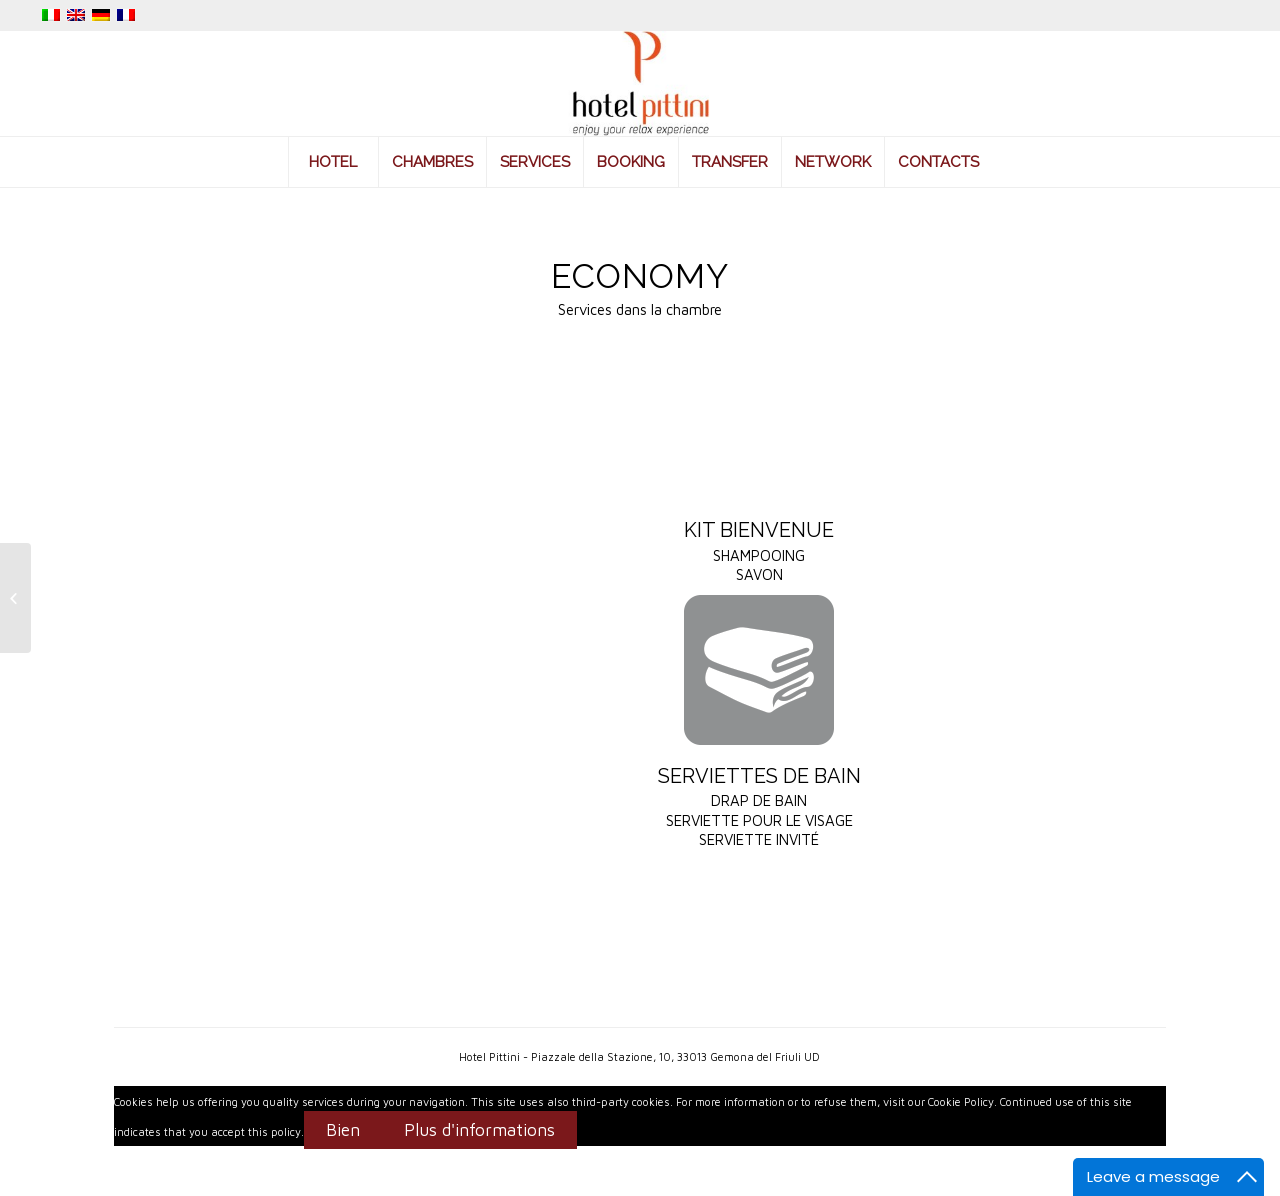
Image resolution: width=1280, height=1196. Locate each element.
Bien (343, 1130)
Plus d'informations (479, 1130)
